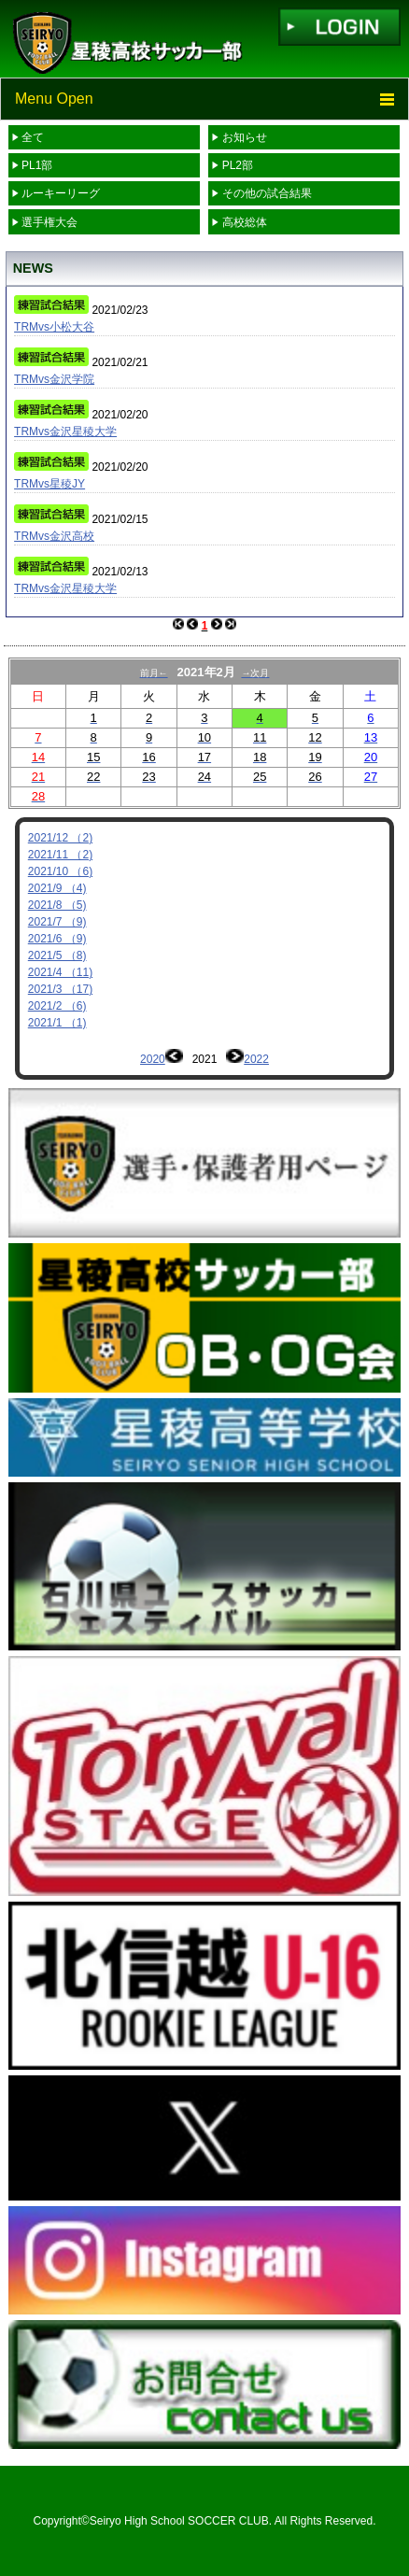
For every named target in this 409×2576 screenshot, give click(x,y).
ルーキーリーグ (60, 193)
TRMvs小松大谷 (54, 326)
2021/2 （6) (57, 1005)
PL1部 (36, 165)
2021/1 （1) (57, 1022)
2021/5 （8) (57, 955)
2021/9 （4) (57, 888)
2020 (152, 1059)
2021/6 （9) (57, 938)
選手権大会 (49, 222)
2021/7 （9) (57, 921)
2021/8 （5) (57, 905)
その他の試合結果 (267, 193)
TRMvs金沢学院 (54, 379)
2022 (256, 1059)
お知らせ (244, 137)
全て (32, 137)
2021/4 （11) (60, 972)
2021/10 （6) (60, 871)
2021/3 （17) (60, 989)
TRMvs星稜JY (49, 483)
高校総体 (244, 222)
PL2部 (237, 165)
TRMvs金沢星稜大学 (65, 431)
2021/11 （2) (60, 854)
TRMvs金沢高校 (54, 536)
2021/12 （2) (60, 837)
